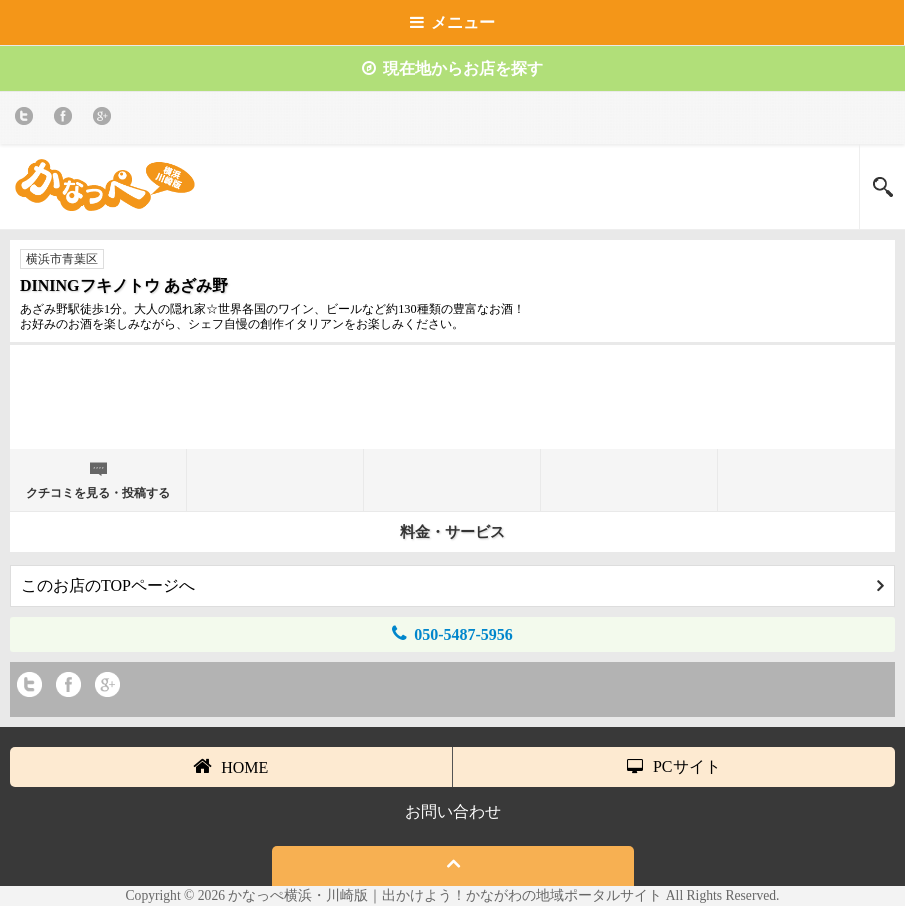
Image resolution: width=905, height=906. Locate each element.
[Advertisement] (453, 404)
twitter (27, 119)
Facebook (66, 119)
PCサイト (674, 766)
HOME (230, 766)
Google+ (105, 119)
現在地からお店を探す (452, 68)
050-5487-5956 (452, 633)
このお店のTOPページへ (452, 585)
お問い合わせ (453, 811)
